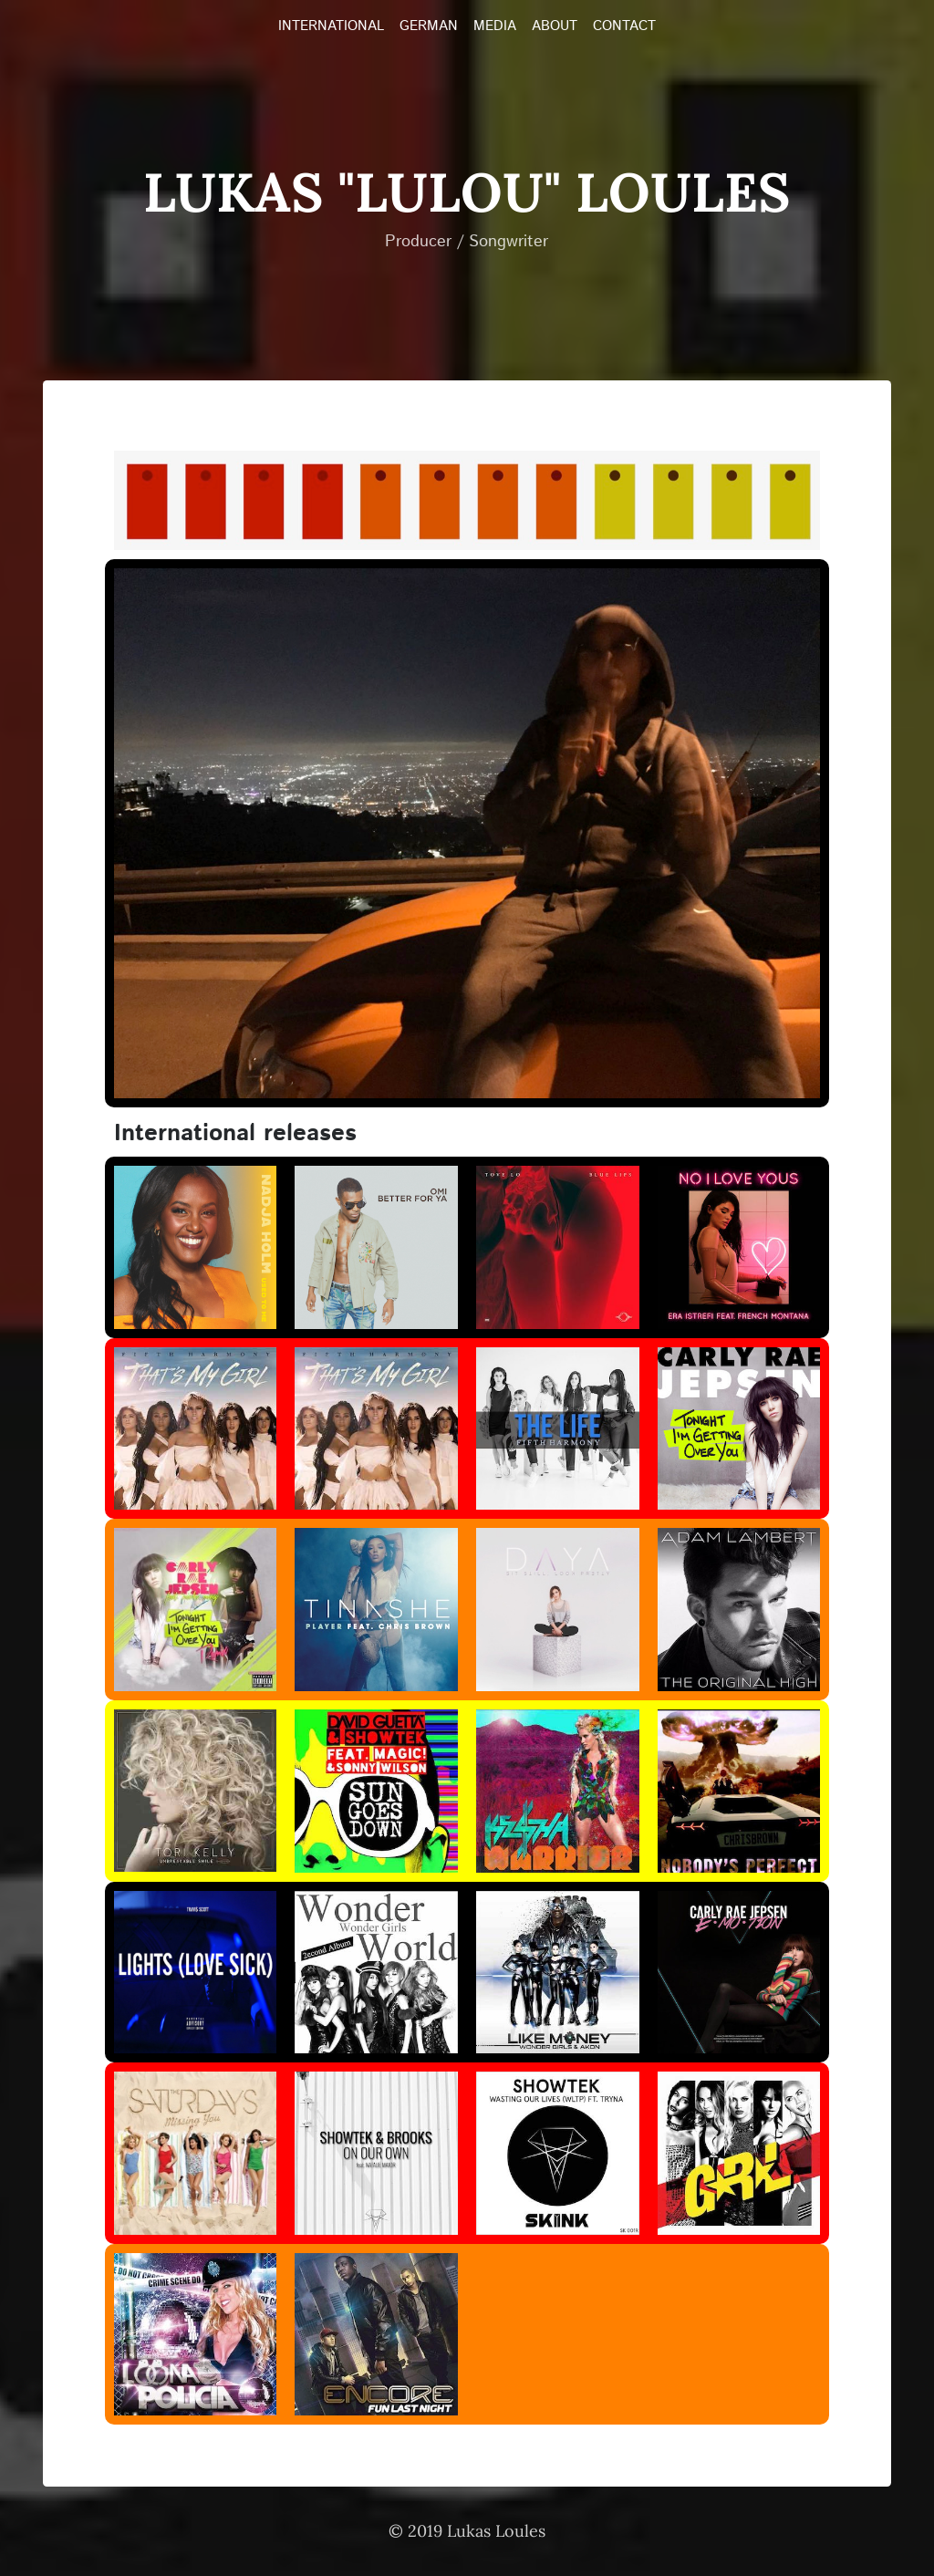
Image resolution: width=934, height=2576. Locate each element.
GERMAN (429, 26)
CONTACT (624, 26)
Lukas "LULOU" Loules (466, 191)
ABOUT (554, 26)
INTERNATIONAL (331, 26)
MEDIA (494, 26)
